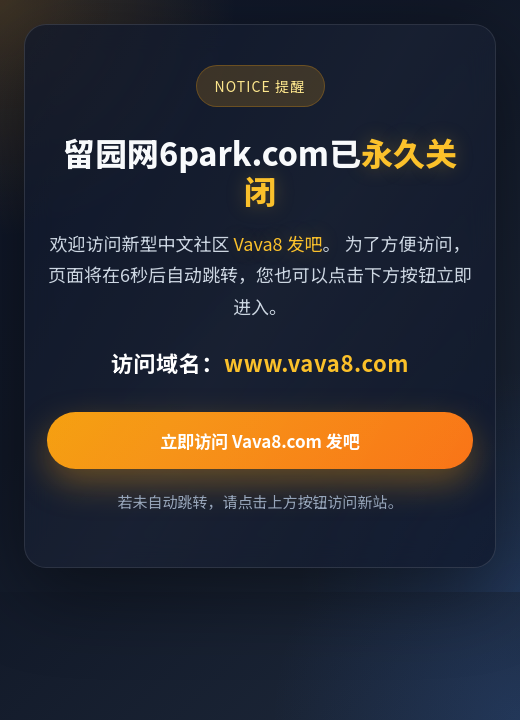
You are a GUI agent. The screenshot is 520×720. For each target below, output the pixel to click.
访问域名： (260, 362)
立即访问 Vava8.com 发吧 (260, 440)
